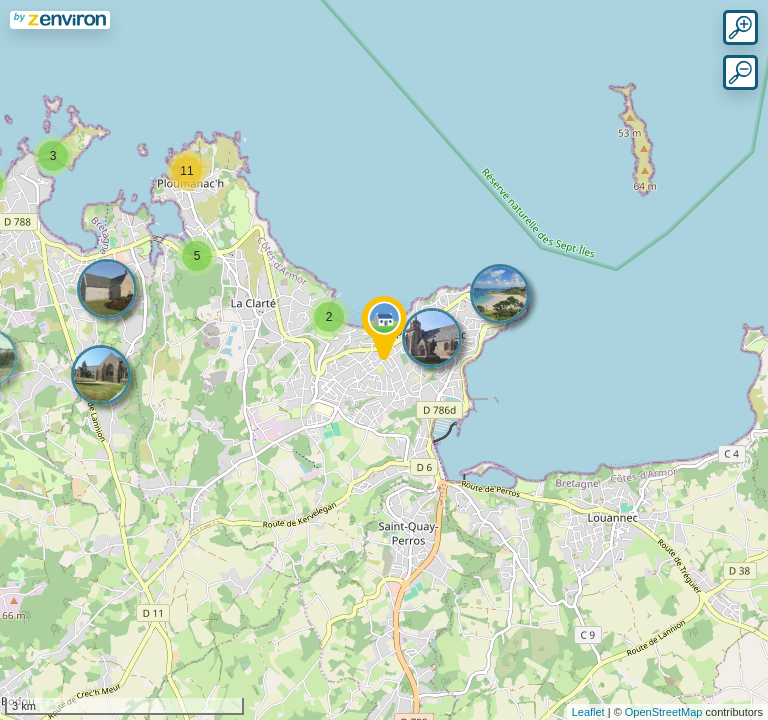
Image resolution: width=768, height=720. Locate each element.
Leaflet (588, 712)
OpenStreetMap (664, 712)
